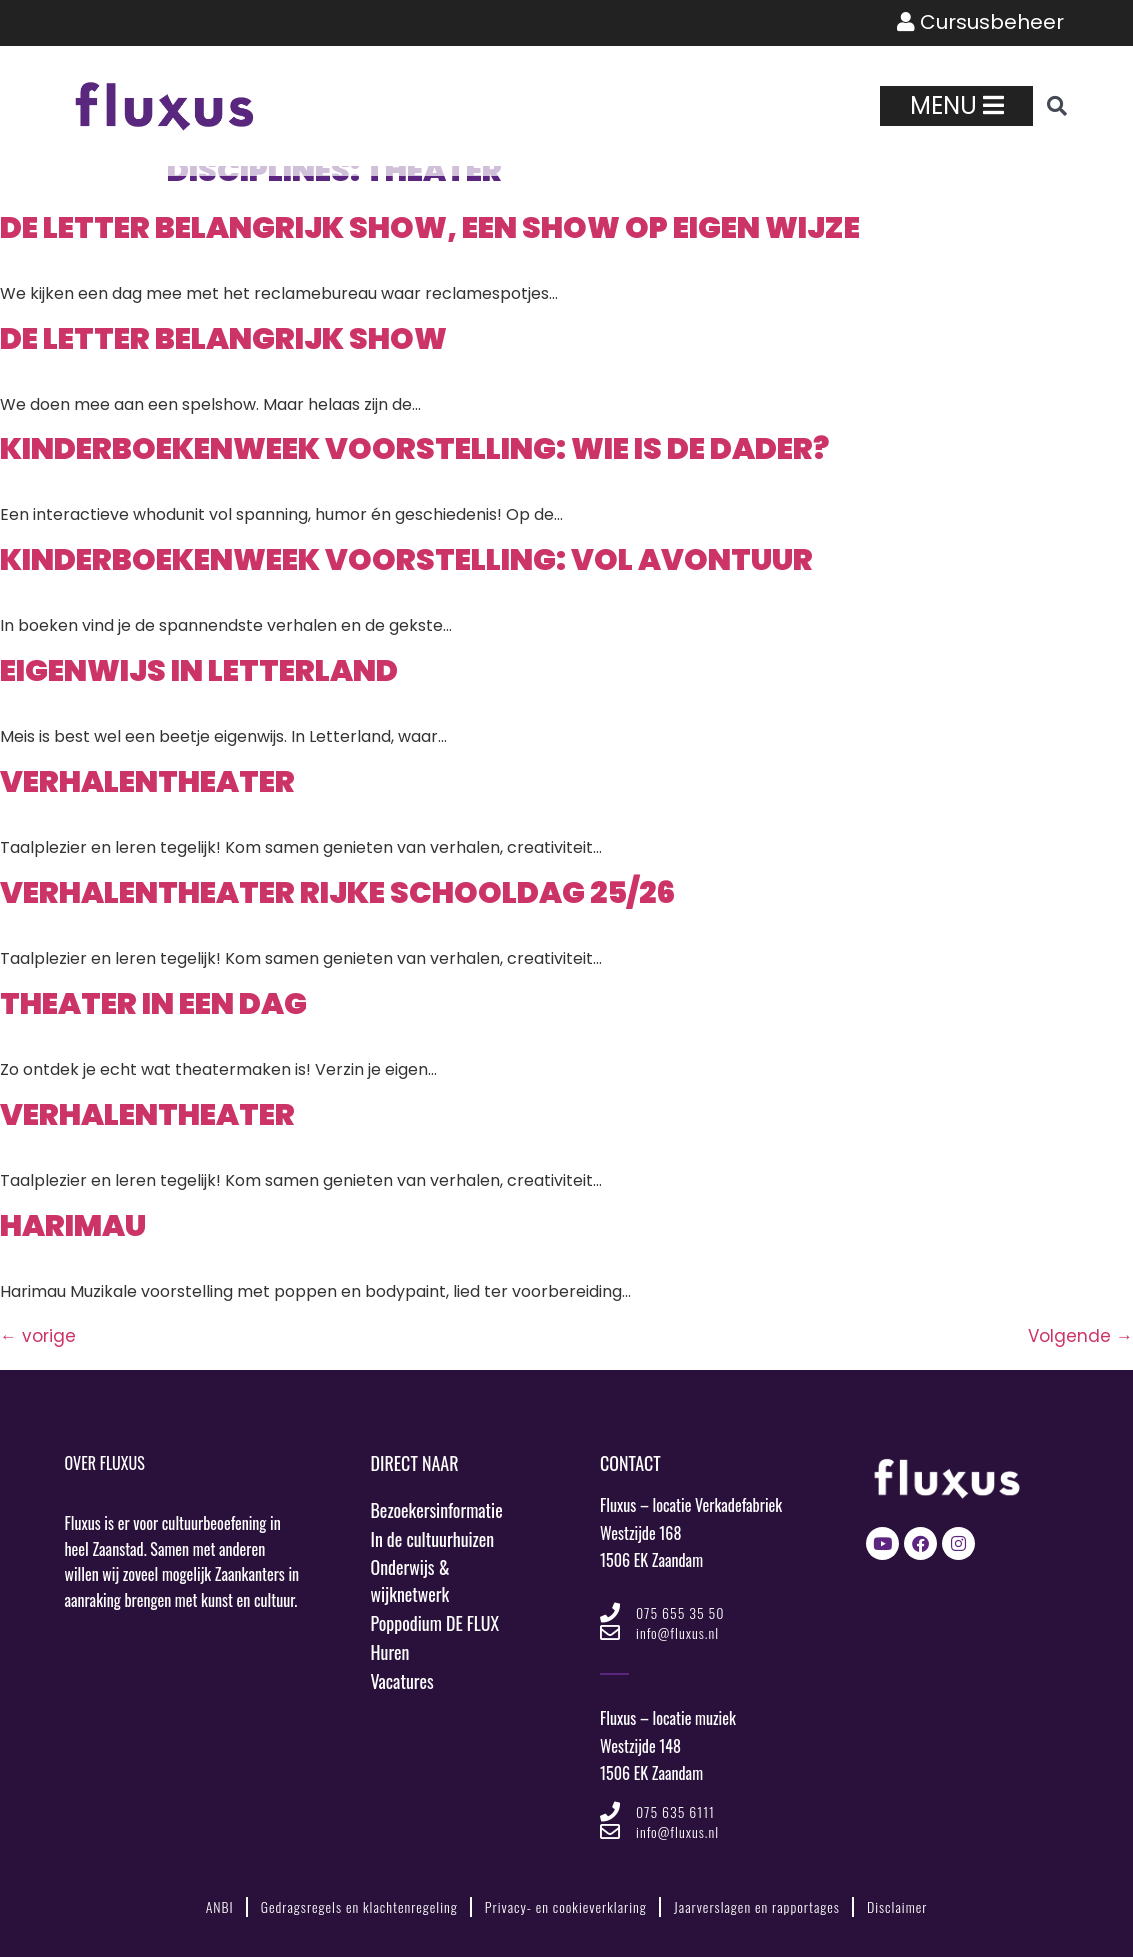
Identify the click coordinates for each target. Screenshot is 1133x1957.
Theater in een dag (153, 1004)
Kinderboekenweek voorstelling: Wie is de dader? (414, 449)
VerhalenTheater (147, 782)
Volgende (1080, 1336)
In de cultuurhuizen (433, 1539)
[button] (1057, 106)
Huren (390, 1653)
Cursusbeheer (980, 23)
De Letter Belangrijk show (223, 339)
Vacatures (403, 1682)
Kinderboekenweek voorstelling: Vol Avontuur (406, 560)
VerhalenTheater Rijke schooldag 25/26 (337, 893)
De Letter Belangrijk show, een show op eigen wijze (430, 228)
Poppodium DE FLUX (435, 1624)
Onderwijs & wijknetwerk (411, 1581)
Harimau (73, 1226)
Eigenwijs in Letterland (199, 671)
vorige (38, 1336)
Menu (957, 105)
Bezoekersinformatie (437, 1510)
